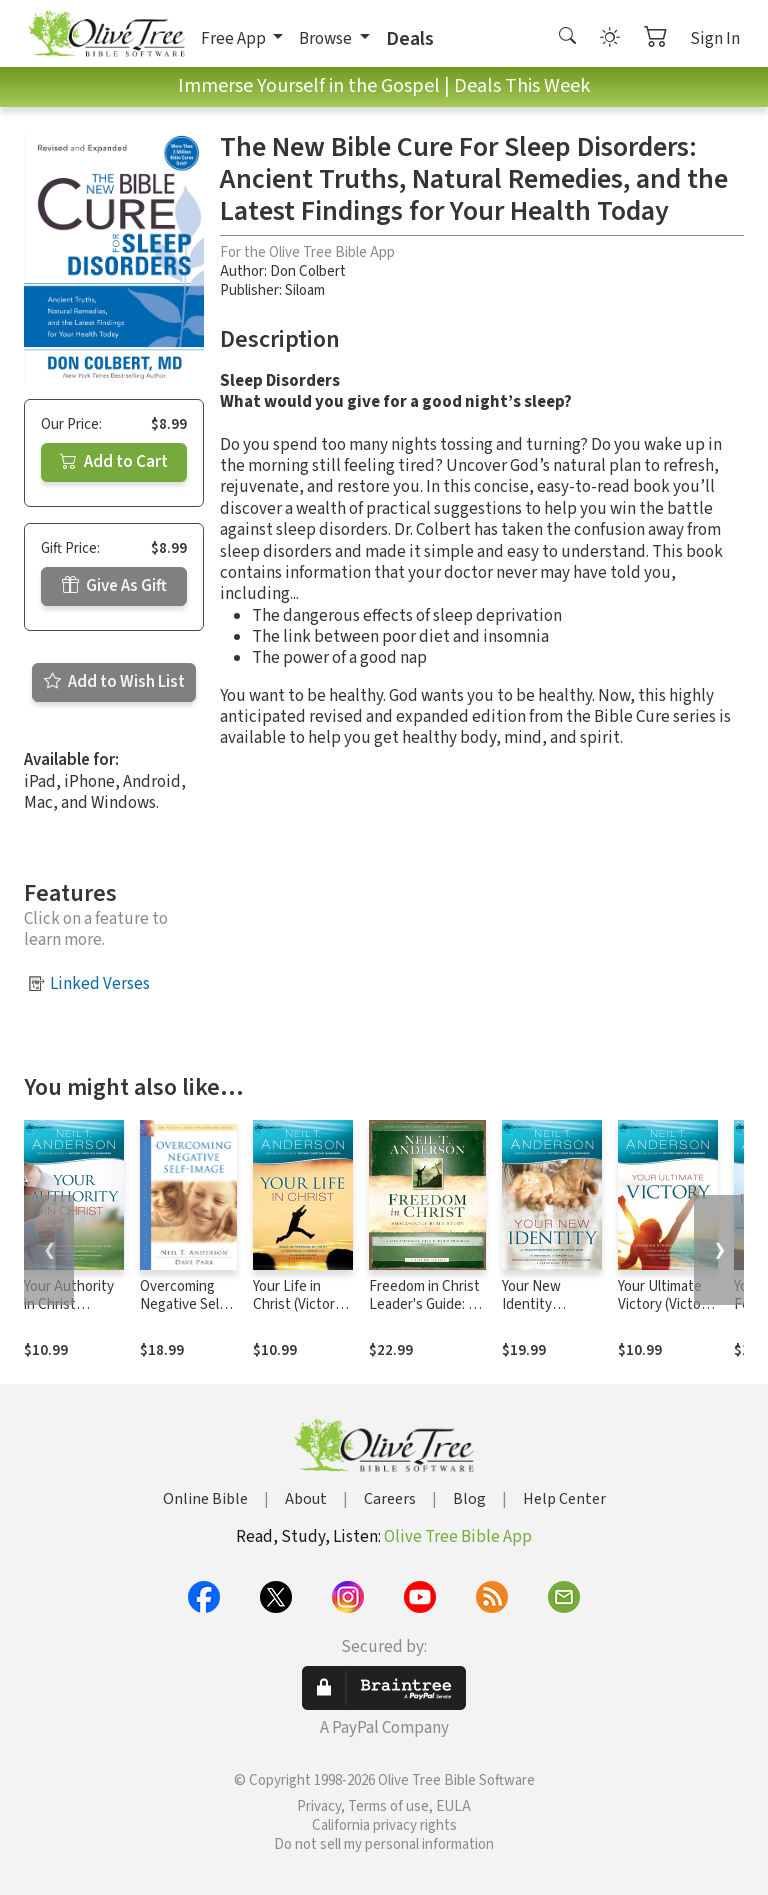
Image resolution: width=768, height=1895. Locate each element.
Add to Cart (114, 462)
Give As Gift (114, 586)
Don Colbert (308, 271)
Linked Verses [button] (100, 984)
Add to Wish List (114, 682)
